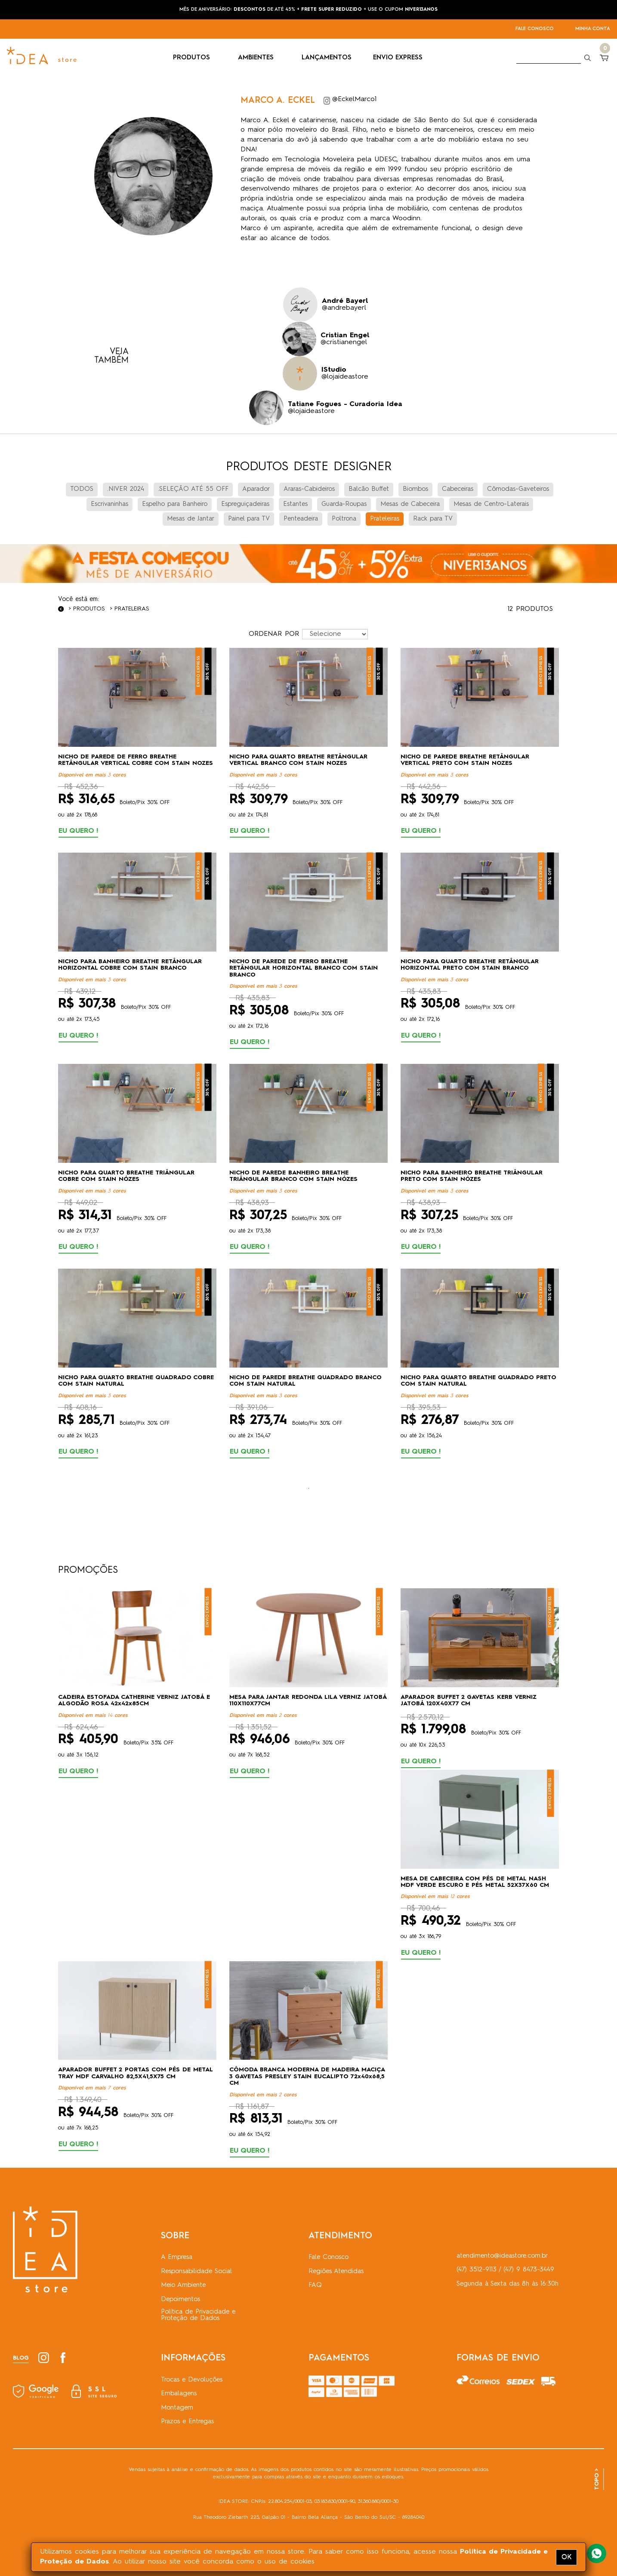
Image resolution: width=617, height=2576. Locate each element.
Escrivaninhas (109, 504)
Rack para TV (433, 519)
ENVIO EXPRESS (398, 58)
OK (566, 2557)
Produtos (89, 609)
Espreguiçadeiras (245, 504)
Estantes (295, 504)
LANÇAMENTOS (327, 58)
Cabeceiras (457, 489)
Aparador (256, 489)
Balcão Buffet (369, 489)
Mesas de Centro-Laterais (491, 504)
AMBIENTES (259, 58)
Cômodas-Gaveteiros (518, 489)
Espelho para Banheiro (174, 504)
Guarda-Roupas (344, 504)
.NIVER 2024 (125, 489)
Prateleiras (384, 519)
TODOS (81, 489)
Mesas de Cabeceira (410, 504)
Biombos (415, 489)
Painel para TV (249, 519)
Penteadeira (301, 519)
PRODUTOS (194, 58)
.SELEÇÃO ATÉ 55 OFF (193, 489)
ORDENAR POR (274, 634)
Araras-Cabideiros (309, 489)
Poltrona (344, 519)
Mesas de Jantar (190, 519)
